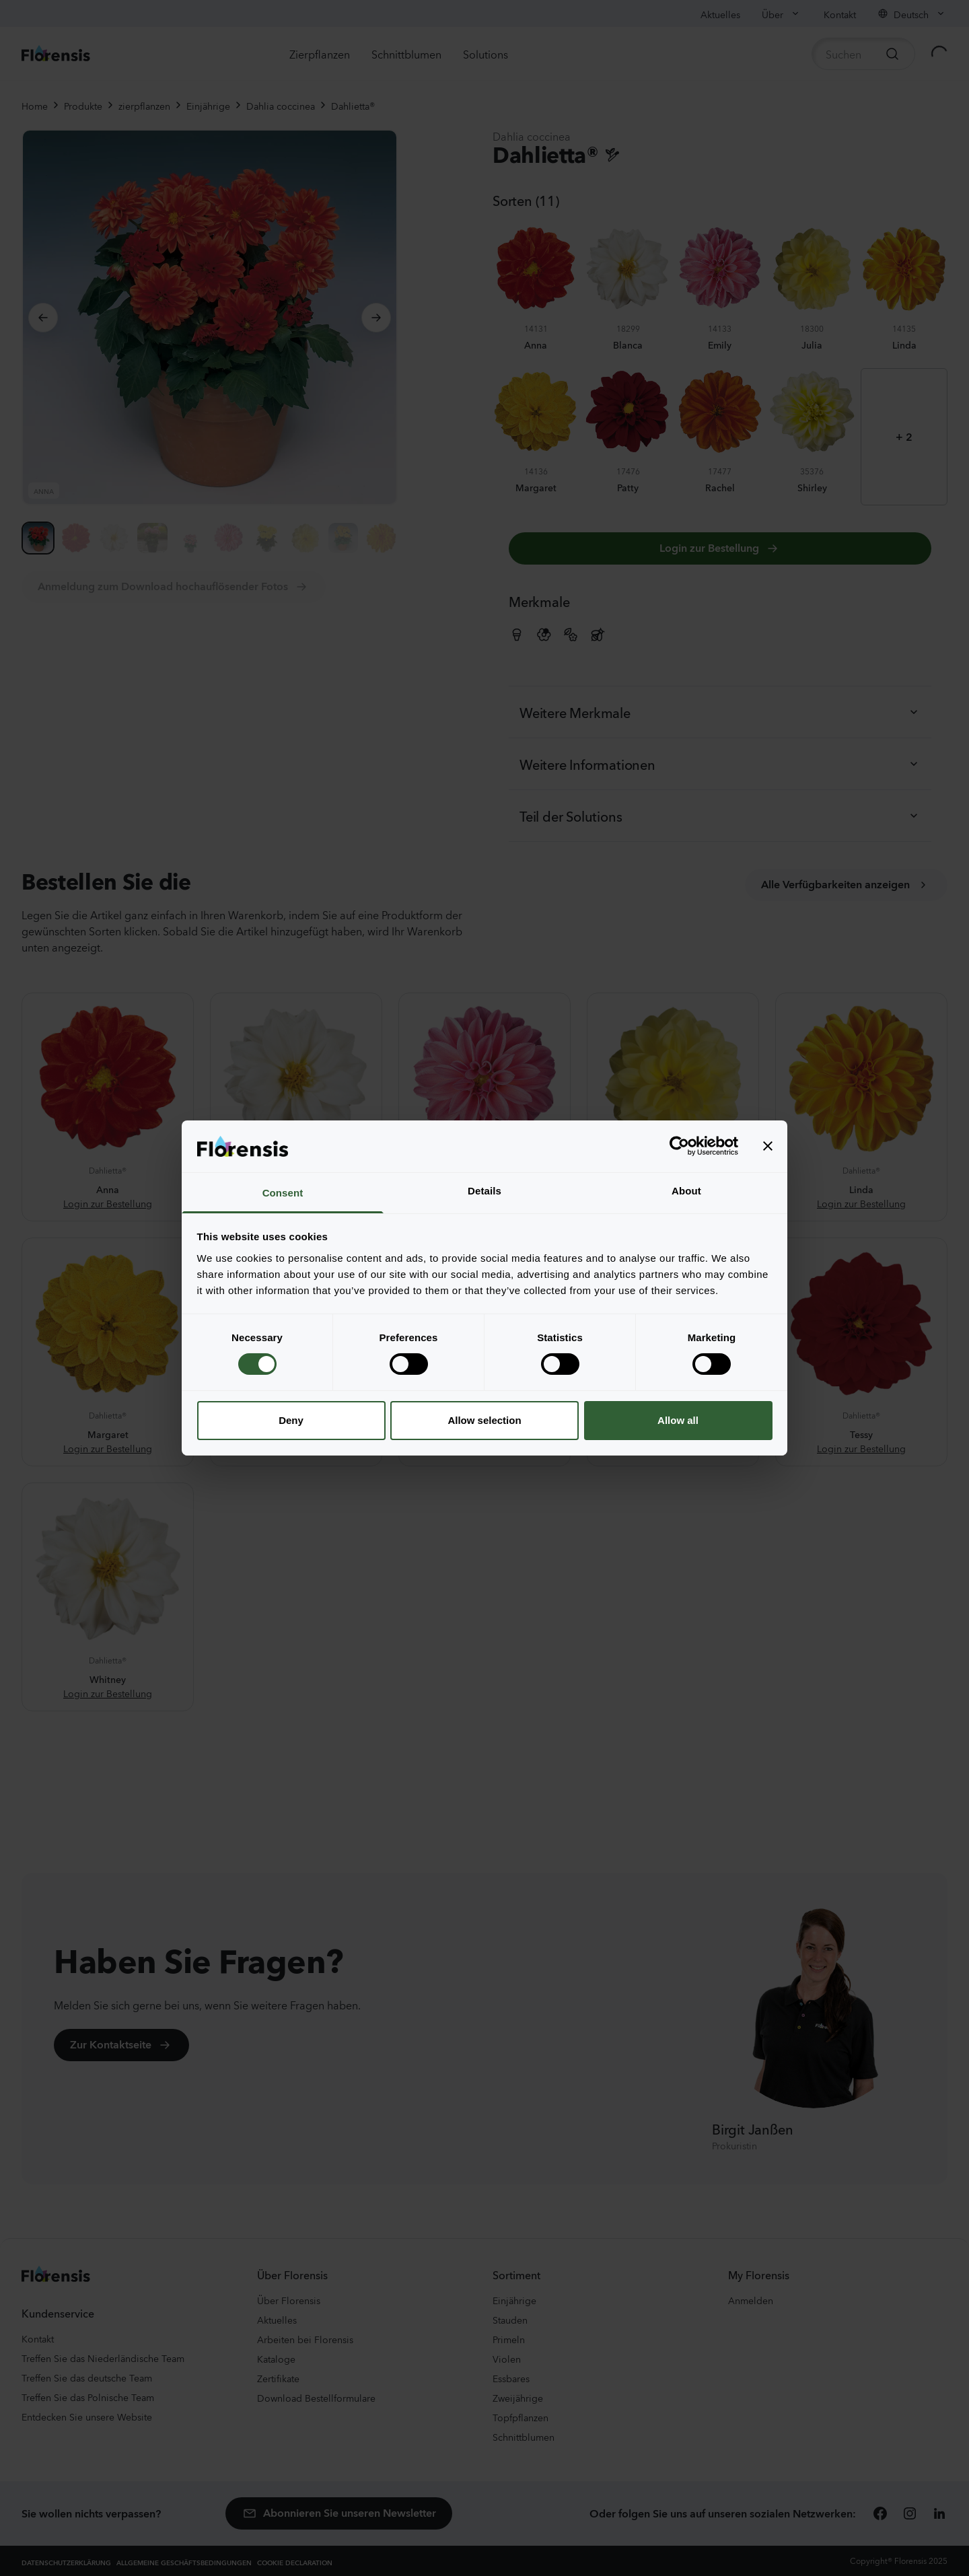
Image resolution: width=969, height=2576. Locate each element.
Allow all (677, 1420)
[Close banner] (768, 1146)
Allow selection (484, 1420)
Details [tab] (484, 1190)
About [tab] (686, 1190)
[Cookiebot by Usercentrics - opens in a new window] (679, 1146)
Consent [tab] (282, 1192)
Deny (291, 1420)
